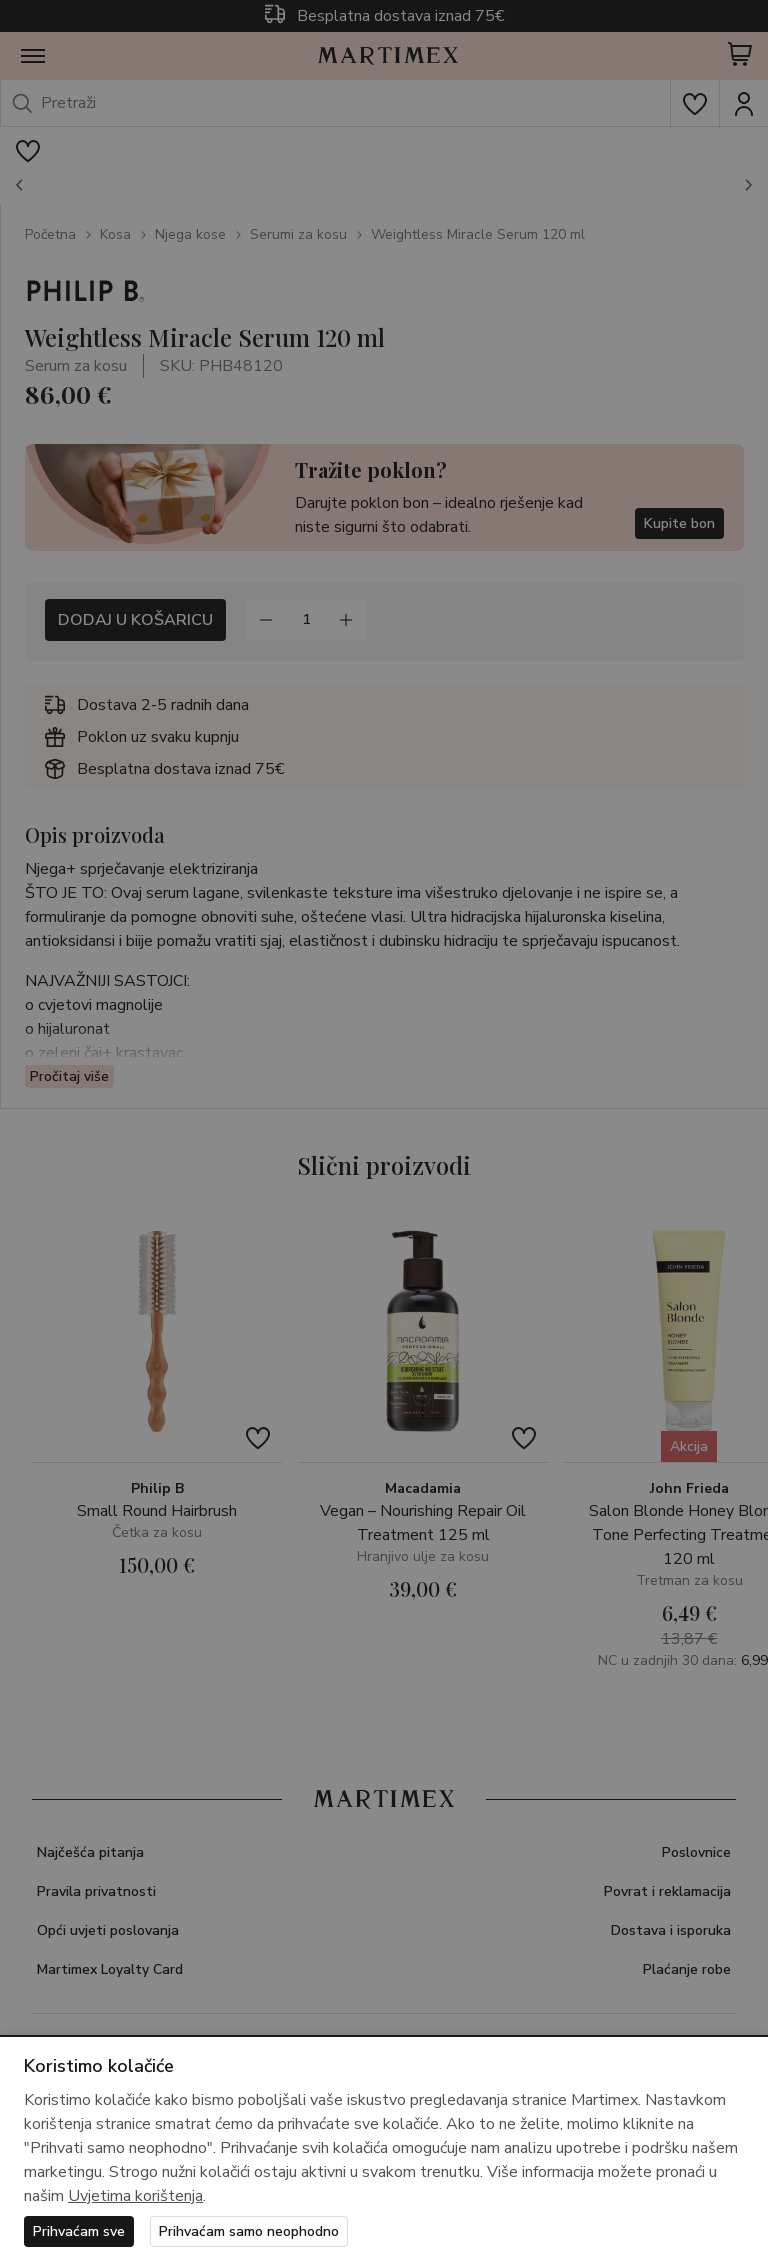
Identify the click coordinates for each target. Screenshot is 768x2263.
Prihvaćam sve (79, 2231)
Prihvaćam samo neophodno (249, 2231)
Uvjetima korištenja (135, 2196)
